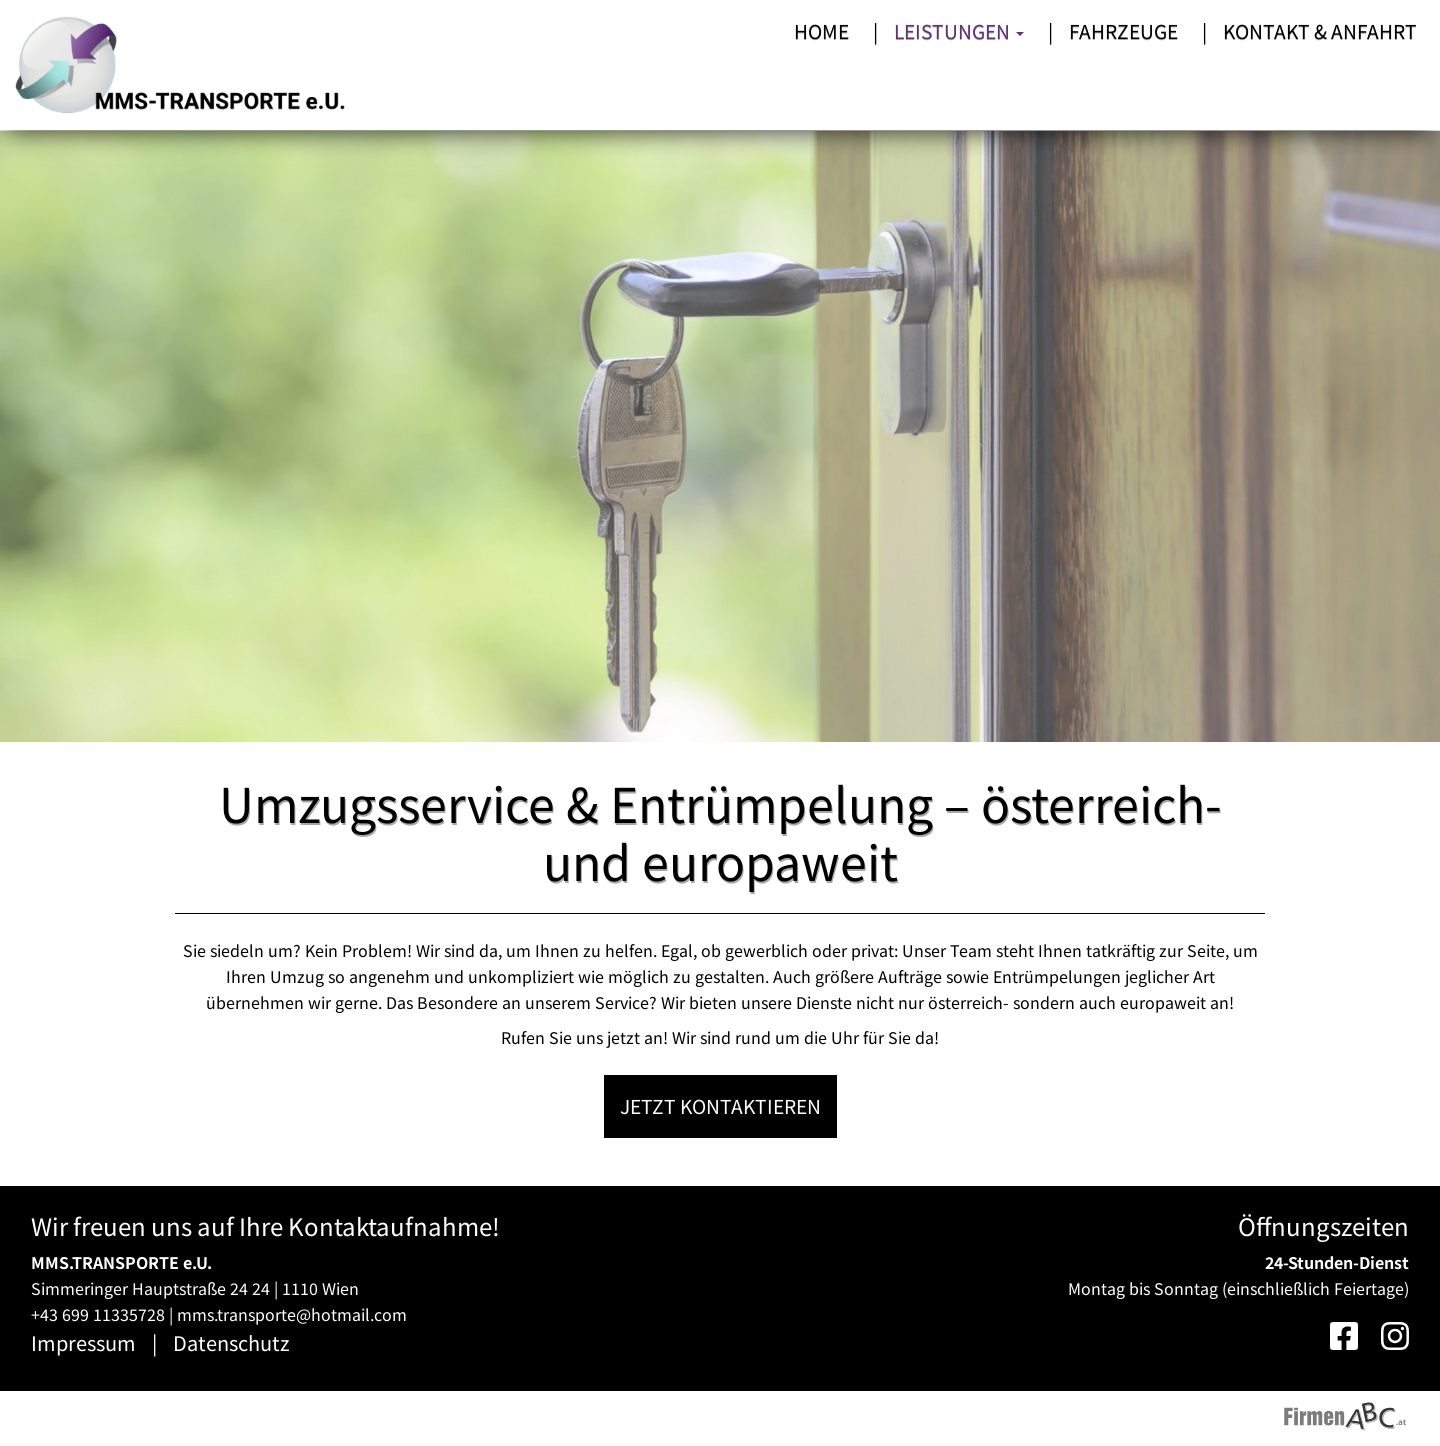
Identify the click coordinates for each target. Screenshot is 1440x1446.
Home (821, 31)
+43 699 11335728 (98, 1314)
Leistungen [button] (959, 31)
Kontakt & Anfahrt (1320, 31)
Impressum (83, 1342)
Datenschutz (231, 1342)
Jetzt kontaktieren (720, 1106)
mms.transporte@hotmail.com (292, 1314)
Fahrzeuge (1123, 31)
